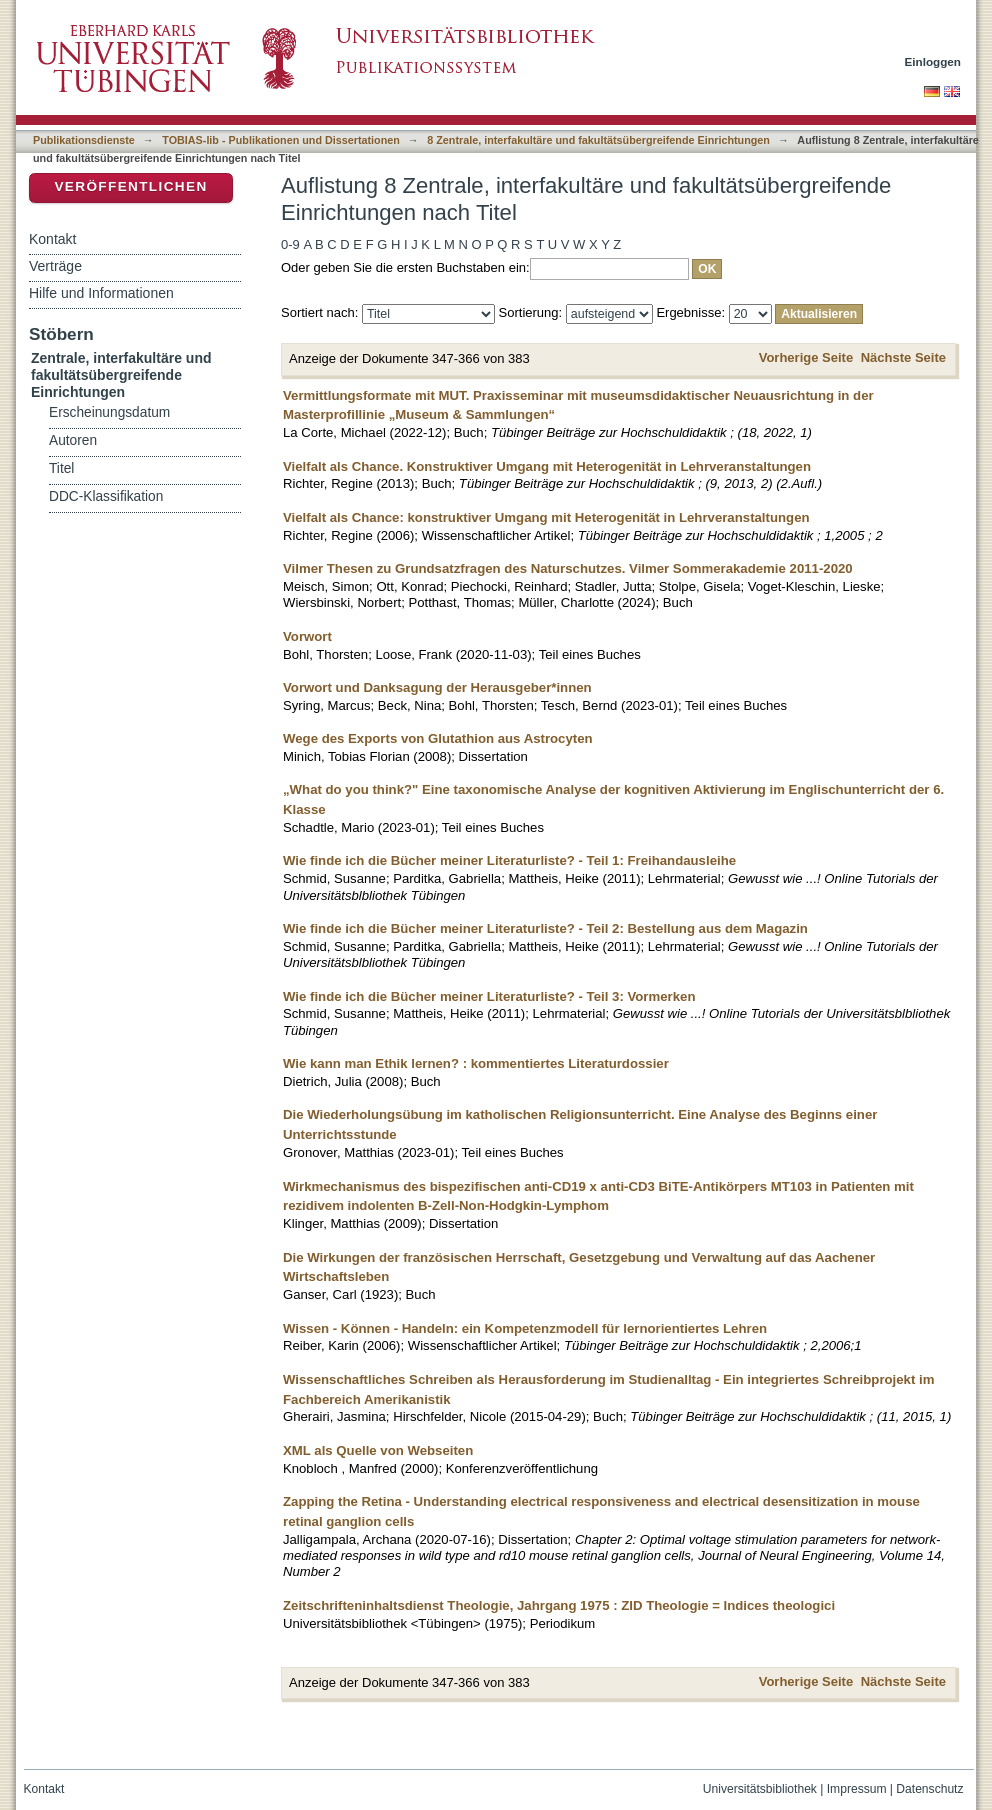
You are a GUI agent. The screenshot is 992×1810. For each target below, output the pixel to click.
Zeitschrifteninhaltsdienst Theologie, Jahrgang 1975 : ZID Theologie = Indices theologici (559, 1605)
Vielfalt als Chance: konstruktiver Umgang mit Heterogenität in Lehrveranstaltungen (546, 517)
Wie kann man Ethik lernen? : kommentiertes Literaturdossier (476, 1063)
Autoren (73, 440)
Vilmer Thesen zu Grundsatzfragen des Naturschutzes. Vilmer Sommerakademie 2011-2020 (568, 568)
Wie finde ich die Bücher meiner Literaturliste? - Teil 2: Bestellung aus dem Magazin (545, 928)
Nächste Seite (903, 357)
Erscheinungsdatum (109, 412)
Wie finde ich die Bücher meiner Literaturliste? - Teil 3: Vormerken (489, 996)
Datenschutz (929, 1789)
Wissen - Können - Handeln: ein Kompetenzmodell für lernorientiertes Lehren (525, 1328)
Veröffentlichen (130, 186)
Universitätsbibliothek (760, 1789)
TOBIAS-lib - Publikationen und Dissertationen (281, 140)
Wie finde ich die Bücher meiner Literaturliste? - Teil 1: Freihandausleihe (509, 860)
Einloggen (933, 61)
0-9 (290, 244)
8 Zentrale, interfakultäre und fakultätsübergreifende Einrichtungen (598, 140)
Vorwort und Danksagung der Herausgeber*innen (437, 687)
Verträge (55, 266)
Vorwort (307, 636)
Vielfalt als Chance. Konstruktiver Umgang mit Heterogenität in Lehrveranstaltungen (547, 466)
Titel (61, 468)
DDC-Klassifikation (106, 496)
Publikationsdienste (84, 140)
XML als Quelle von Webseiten (378, 1450)
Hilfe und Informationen (101, 293)
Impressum (857, 1789)
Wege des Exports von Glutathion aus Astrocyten (438, 738)
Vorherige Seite (806, 357)
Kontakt (52, 239)
